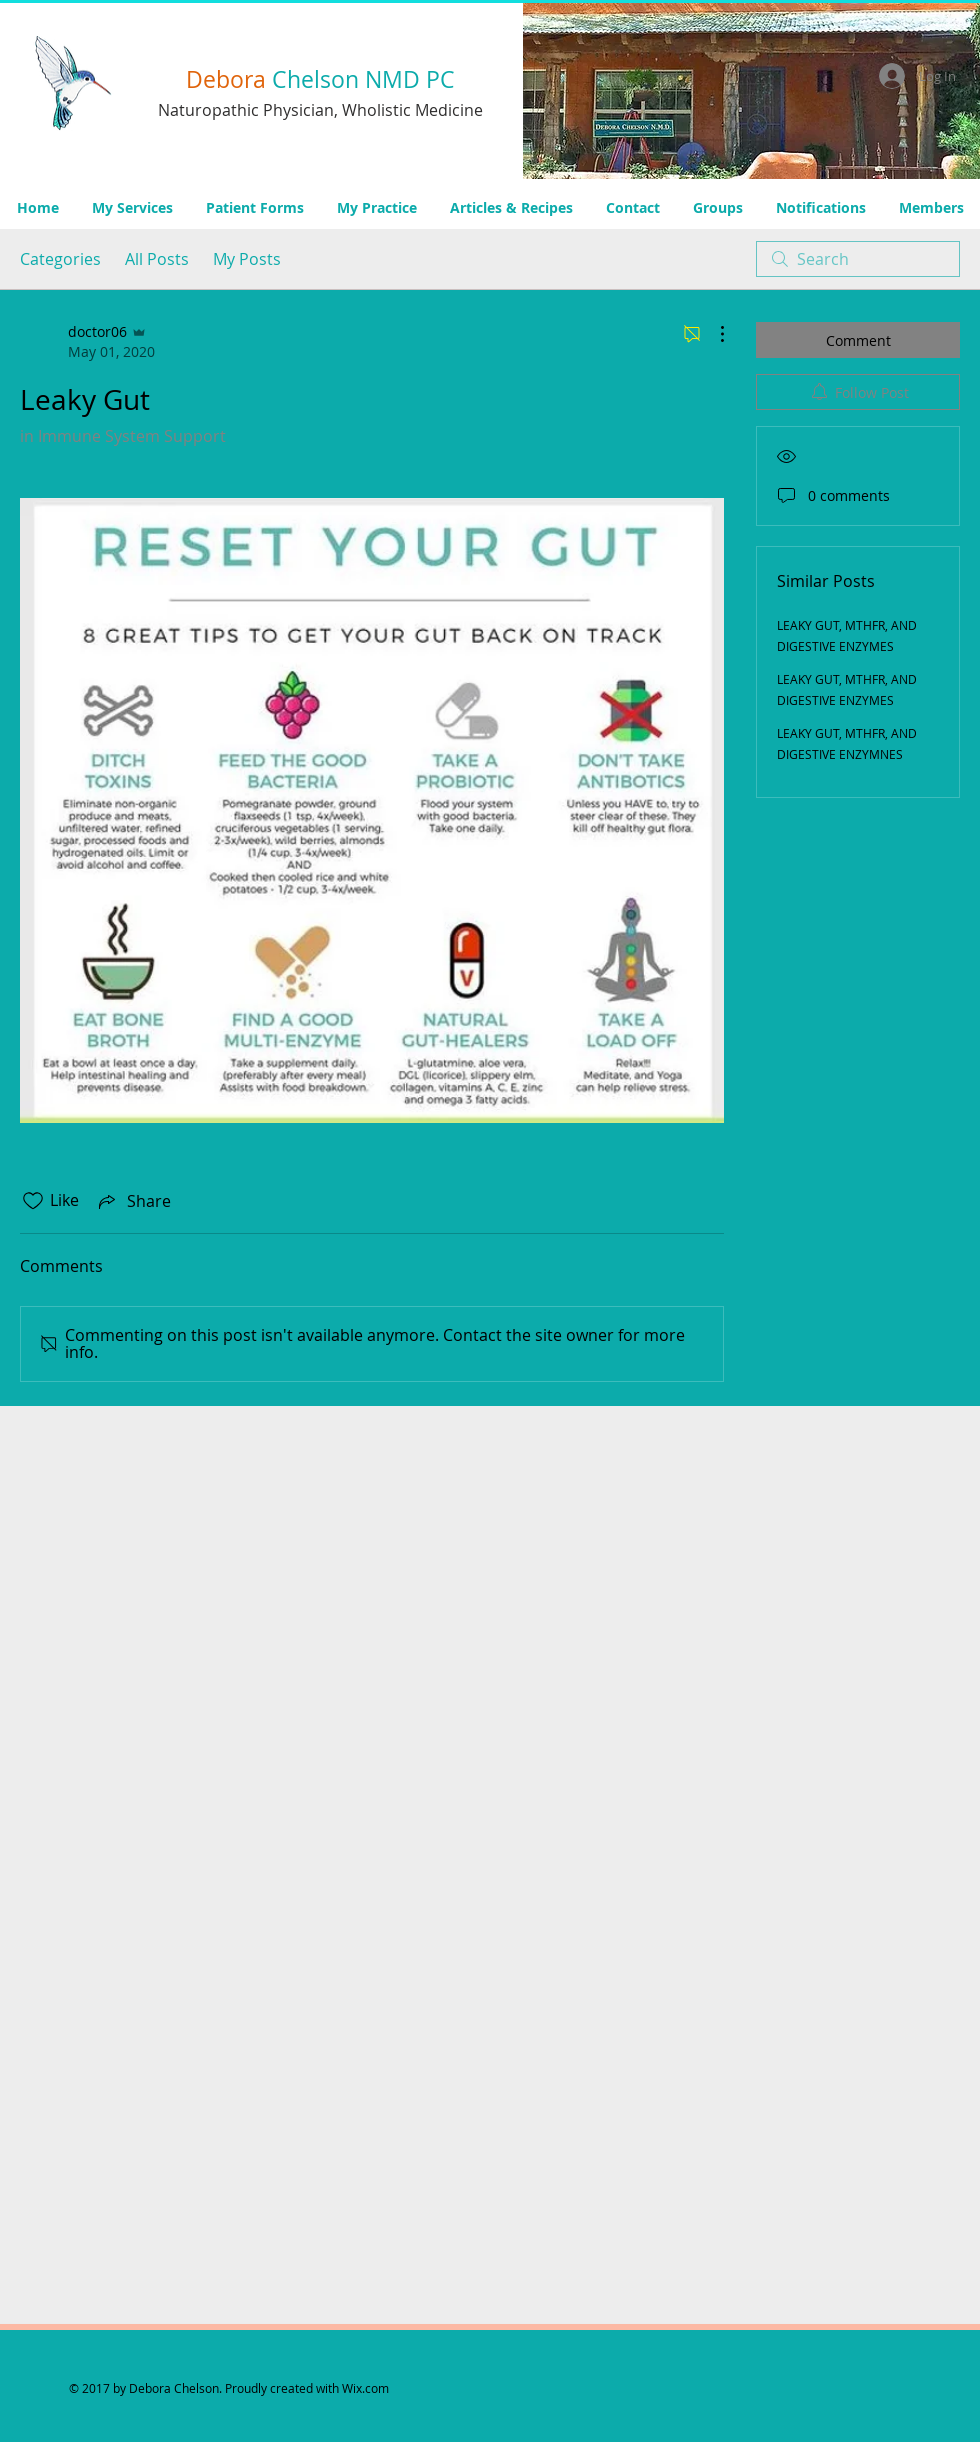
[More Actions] (712, 334)
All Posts (157, 259)
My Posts (247, 259)
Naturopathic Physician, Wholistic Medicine (320, 110)
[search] (858, 259)
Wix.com (365, 2388)
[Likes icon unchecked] (33, 1201)
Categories (60, 259)
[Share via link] (133, 1201)
